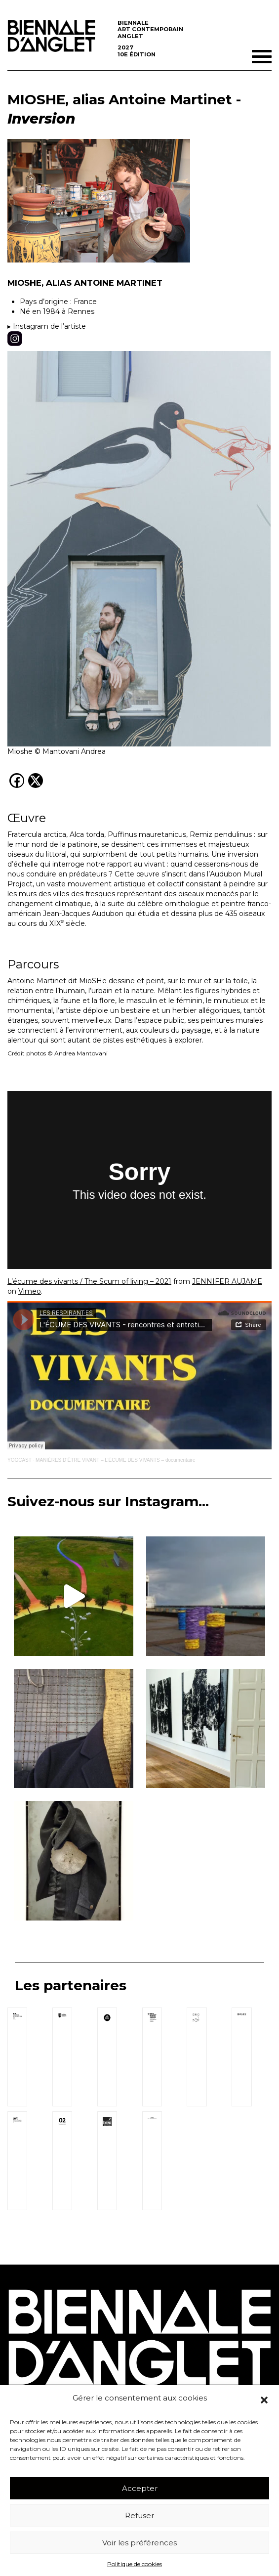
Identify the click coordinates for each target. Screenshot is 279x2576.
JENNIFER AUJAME (227, 1281)
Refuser (139, 2515)
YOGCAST (19, 1460)
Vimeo (29, 1291)
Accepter (140, 2488)
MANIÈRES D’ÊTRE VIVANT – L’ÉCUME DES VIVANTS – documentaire (115, 1460)
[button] (264, 2400)
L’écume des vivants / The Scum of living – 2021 (89, 1281)
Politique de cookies (134, 2564)
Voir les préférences (139, 2542)
